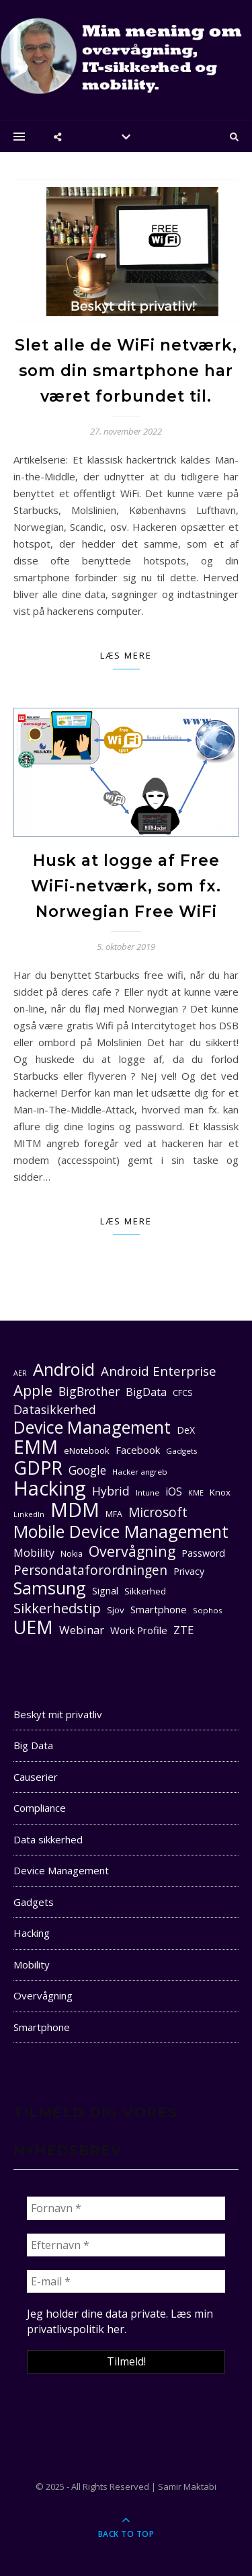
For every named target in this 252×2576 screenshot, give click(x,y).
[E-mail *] (126, 2281)
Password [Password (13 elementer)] (203, 1553)
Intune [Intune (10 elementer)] (147, 1492)
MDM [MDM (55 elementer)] (74, 1510)
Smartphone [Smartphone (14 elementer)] (158, 1609)
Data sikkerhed (48, 1839)
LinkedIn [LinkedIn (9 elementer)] (28, 1514)
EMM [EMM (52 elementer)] (35, 1446)
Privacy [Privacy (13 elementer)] (188, 1571)
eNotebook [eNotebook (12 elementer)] (87, 1450)
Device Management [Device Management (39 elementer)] (92, 1427)
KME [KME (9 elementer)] (196, 1493)
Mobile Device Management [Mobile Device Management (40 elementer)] (120, 1531)
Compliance (39, 1807)
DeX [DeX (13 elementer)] (186, 1430)
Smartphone (41, 2027)
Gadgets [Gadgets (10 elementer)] (182, 1451)
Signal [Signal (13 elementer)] (105, 1590)
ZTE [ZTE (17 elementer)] (183, 1629)
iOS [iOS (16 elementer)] (173, 1491)
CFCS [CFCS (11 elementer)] (183, 1393)
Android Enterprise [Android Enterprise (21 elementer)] (158, 1370)
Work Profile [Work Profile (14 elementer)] (138, 1630)
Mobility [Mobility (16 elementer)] (33, 1552)
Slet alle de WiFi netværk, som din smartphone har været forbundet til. (126, 371)
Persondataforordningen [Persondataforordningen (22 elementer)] (90, 1570)
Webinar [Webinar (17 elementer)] (81, 1629)
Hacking (31, 1933)
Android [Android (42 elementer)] (64, 1369)
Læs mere (126, 655)
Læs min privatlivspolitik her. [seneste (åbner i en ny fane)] (120, 2321)
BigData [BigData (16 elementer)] (146, 1392)
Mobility (31, 1964)
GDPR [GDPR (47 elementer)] (37, 1467)
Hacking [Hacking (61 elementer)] (49, 1488)
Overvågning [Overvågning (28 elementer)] (132, 1551)
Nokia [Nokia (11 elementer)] (71, 1553)
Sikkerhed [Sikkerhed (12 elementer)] (145, 1591)
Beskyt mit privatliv (57, 1714)
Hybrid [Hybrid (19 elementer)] (111, 1491)
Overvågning (43, 1995)
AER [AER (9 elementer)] (20, 1373)
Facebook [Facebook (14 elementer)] (138, 1450)
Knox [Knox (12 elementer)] (220, 1492)
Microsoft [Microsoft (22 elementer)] (157, 1512)
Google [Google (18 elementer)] (87, 1470)
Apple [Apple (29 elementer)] (32, 1390)
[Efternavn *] (126, 2245)
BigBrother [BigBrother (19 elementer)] (89, 1391)
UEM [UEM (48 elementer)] (33, 1627)
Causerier (35, 1776)
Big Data (33, 1745)
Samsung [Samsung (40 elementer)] (49, 1588)
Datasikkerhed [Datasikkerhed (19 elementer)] (54, 1409)
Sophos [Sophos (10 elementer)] (207, 1610)
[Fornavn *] (126, 2208)
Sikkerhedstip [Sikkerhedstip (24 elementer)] (57, 1608)
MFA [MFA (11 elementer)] (114, 1514)
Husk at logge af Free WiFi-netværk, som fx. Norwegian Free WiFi (126, 886)
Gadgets (33, 1902)
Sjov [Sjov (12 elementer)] (115, 1610)
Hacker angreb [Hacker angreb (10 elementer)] (139, 1472)
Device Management (61, 1870)
